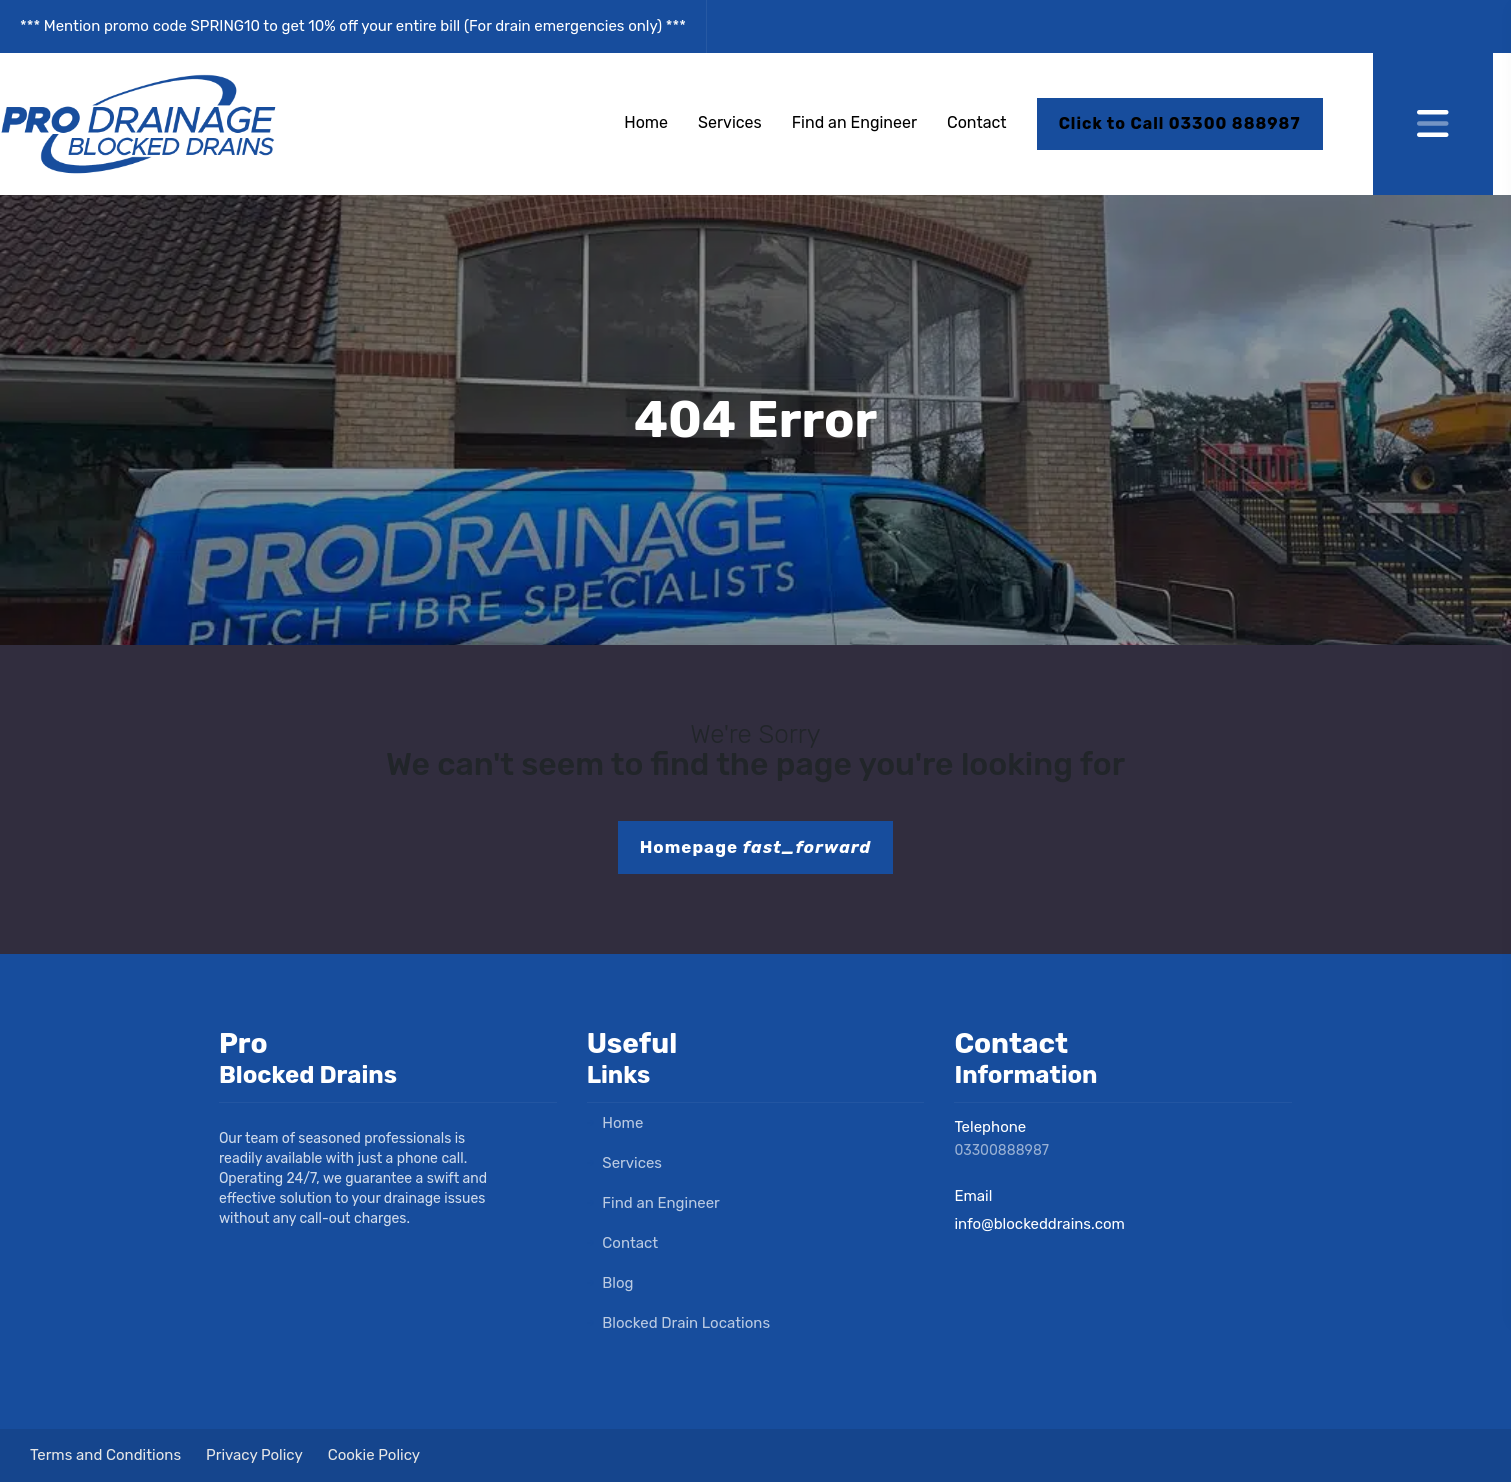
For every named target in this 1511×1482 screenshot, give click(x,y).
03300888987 (1001, 1150)
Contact (977, 122)
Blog (610, 1283)
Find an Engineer (854, 122)
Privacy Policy (254, 1455)
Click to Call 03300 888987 (1180, 123)
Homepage (756, 847)
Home (646, 122)
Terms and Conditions (105, 1455)
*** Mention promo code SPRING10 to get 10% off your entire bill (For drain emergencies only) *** (353, 26)
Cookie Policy (374, 1455)
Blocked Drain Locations (678, 1323)
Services (730, 122)
